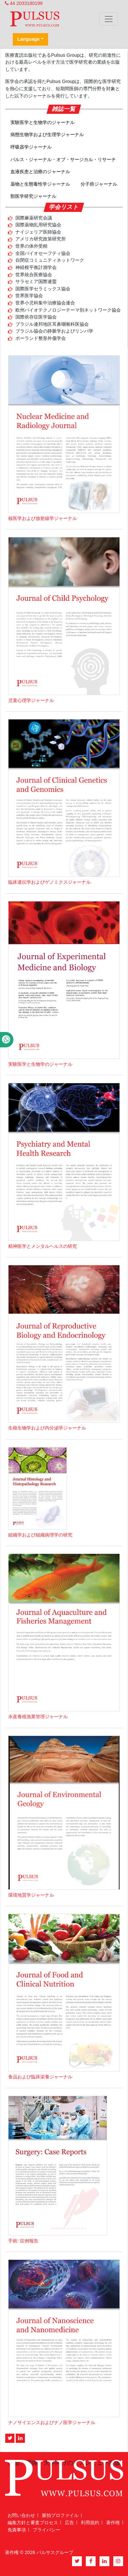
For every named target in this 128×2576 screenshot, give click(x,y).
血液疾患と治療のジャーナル (40, 171)
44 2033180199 (24, 3)
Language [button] (28, 39)
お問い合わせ (21, 2515)
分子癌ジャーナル (99, 184)
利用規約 (90, 2522)
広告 (69, 2522)
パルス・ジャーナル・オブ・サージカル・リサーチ (63, 159)
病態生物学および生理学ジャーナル (47, 134)
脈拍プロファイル (60, 2515)
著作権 (113, 2522)
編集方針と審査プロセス (33, 2522)
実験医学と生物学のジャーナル (42, 122)
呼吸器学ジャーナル (31, 147)
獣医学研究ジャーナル (33, 196)
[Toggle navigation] (109, 19)
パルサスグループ (55, 2552)
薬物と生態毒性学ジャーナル (40, 184)
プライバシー (46, 2529)
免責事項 (17, 2529)
